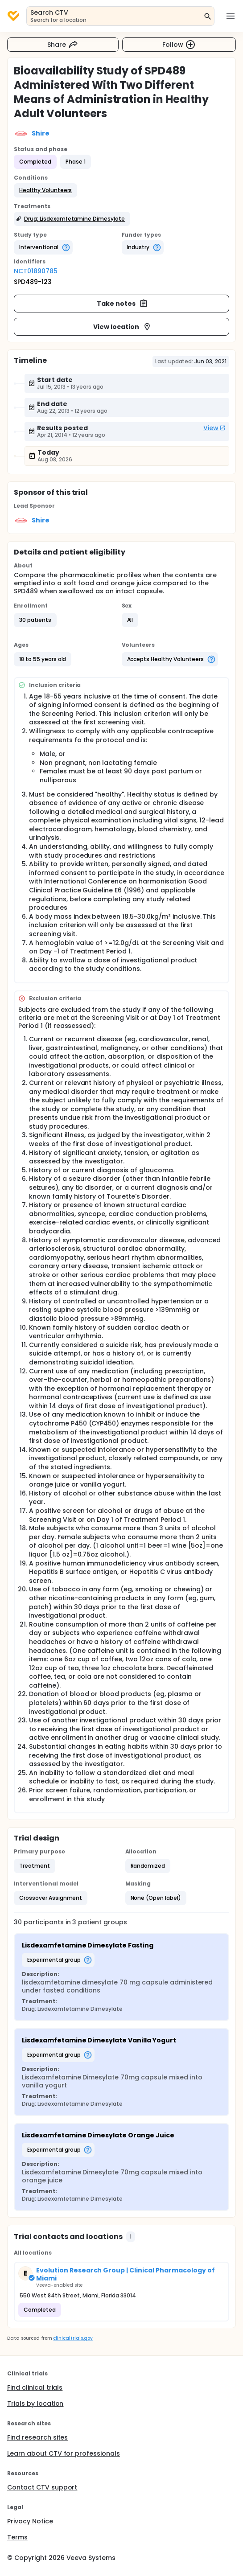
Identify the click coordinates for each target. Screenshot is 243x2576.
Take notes (122, 303)
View (214, 428)
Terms (17, 2537)
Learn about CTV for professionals (63, 2453)
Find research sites (37, 2437)
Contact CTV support (42, 2487)
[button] (45, 190)
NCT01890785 (36, 271)
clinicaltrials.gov (72, 2338)
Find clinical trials (34, 2387)
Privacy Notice (30, 2521)
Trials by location (35, 2403)
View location (122, 326)
